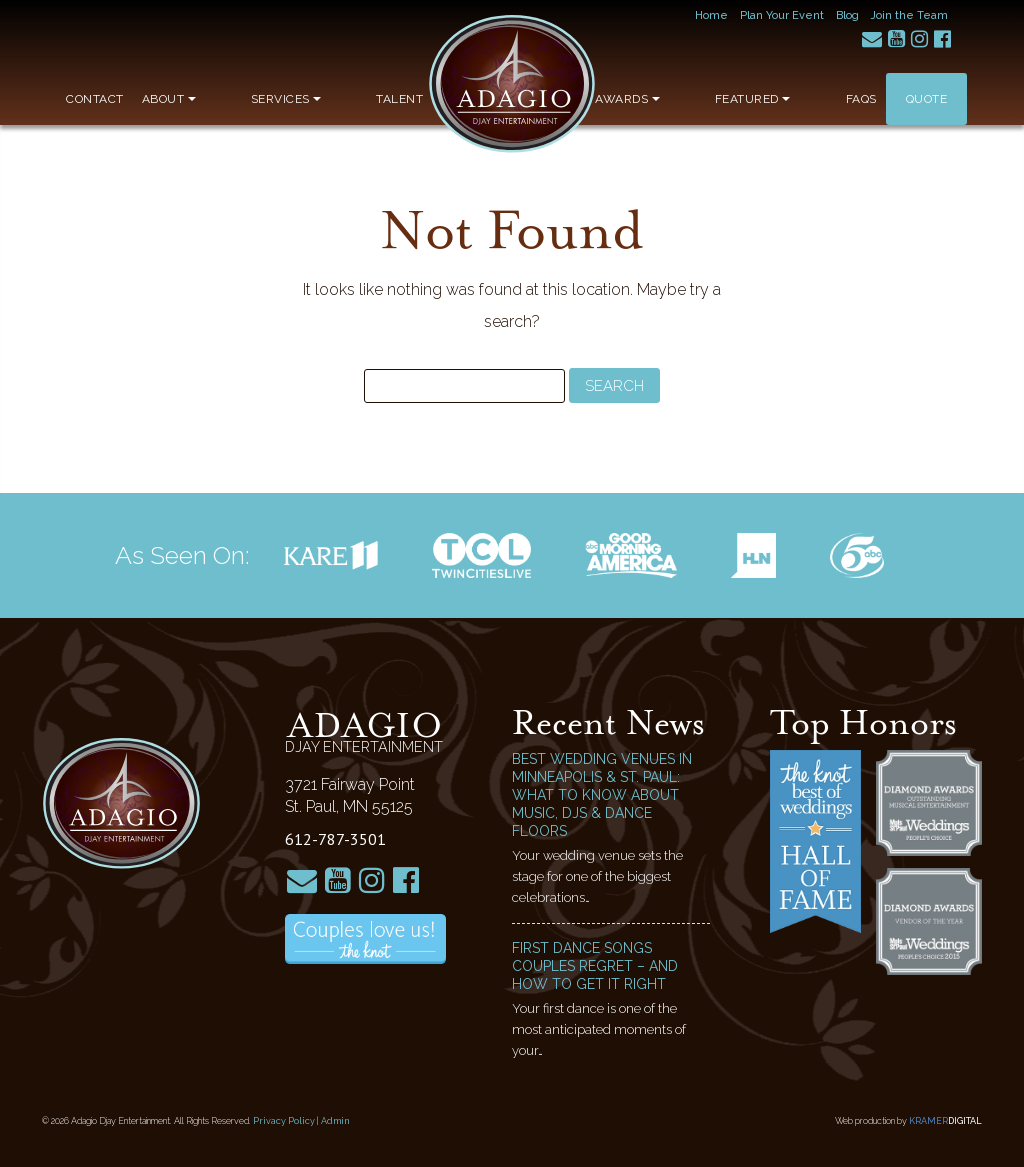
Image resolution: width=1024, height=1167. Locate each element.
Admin (335, 1121)
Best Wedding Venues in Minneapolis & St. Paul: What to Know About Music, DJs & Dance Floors (602, 795)
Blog (847, 15)
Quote (927, 99)
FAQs (861, 99)
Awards (702, 99)
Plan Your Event (782, 15)
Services (249, 99)
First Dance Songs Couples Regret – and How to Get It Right (595, 966)
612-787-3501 (335, 839)
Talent (325, 99)
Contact (95, 99)
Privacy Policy (284, 1121)
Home (711, 15)
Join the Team (909, 15)
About (169, 99)
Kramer (945, 1121)
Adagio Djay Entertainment (512, 84)
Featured (790, 99)
